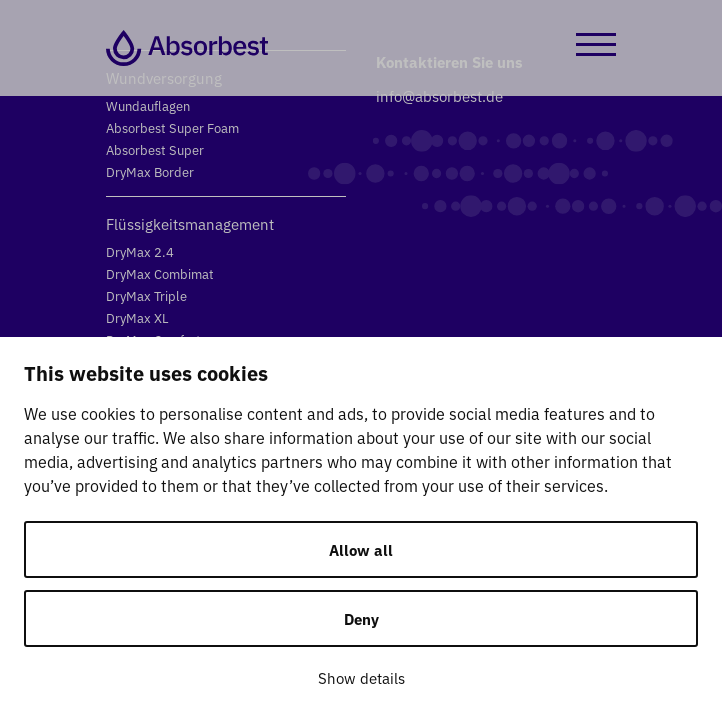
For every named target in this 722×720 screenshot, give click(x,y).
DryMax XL (137, 317)
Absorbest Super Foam (172, 127)
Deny (361, 618)
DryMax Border (150, 171)
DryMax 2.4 (140, 251)
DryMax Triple (146, 295)
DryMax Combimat (160, 273)
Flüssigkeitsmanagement (190, 223)
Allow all (361, 549)
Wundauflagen (148, 105)
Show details (361, 677)
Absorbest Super (155, 149)
